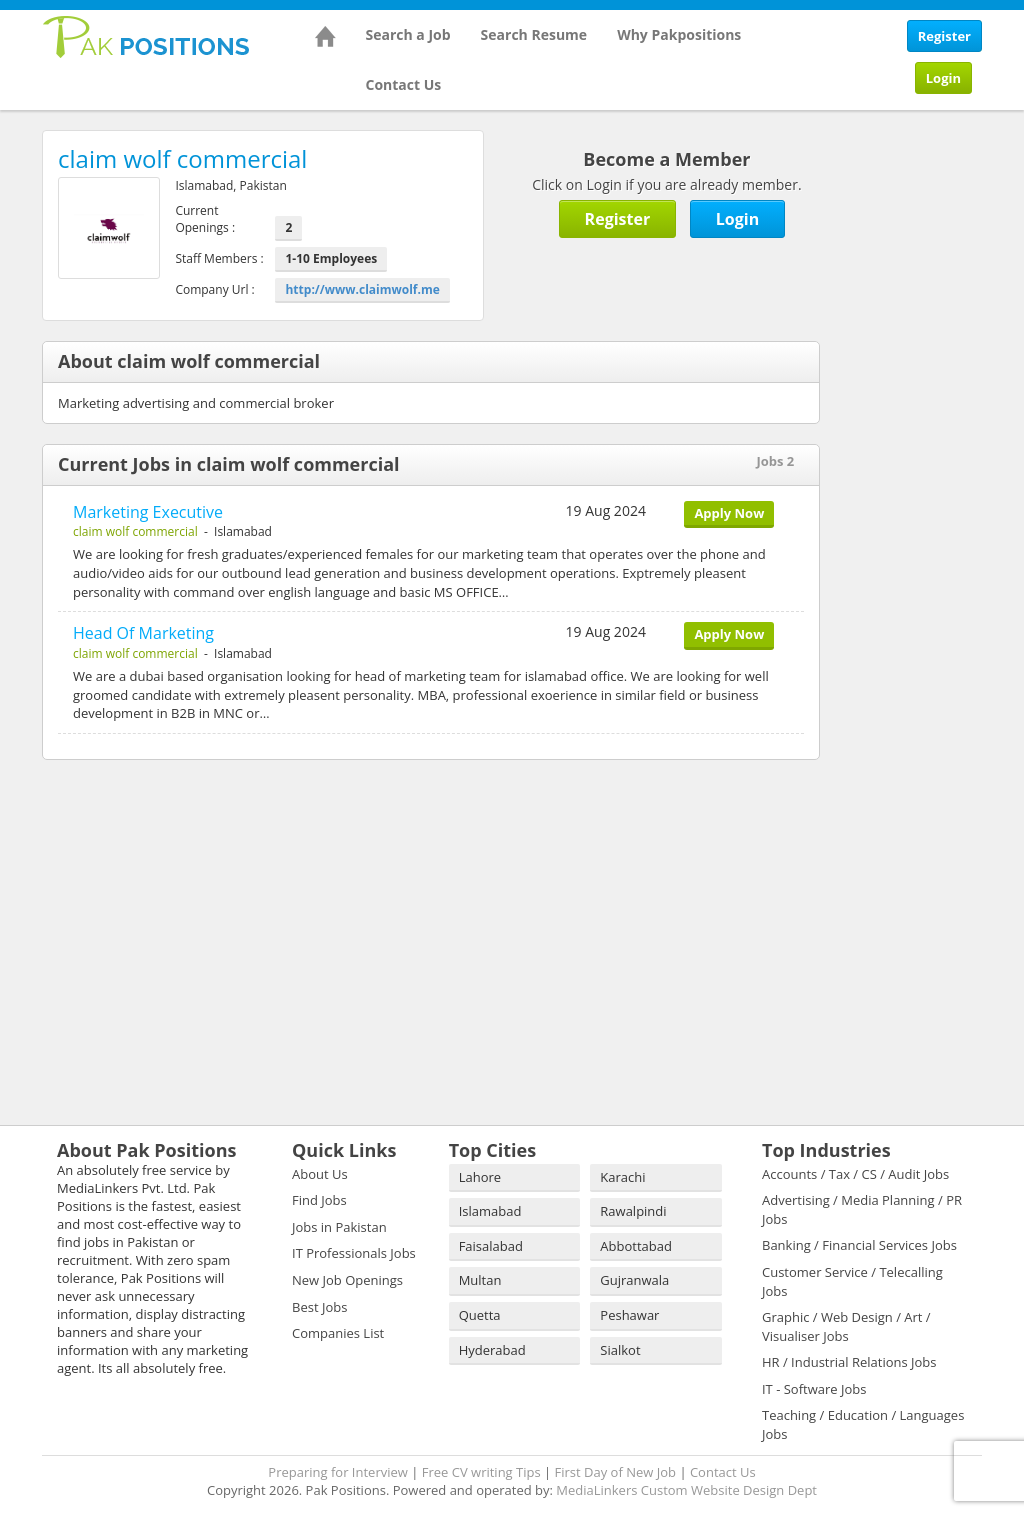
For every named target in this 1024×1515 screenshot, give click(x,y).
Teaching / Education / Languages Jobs (863, 1424)
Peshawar (629, 1315)
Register (944, 36)
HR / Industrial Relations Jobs (849, 1362)
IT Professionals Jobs (354, 1253)
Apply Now (729, 513)
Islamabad (490, 1211)
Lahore (480, 1177)
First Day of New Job (615, 1472)
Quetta (480, 1315)
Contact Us (404, 84)
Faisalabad (491, 1246)
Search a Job (408, 34)
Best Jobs (319, 1307)
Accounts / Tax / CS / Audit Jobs (855, 1174)
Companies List (338, 1333)
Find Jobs (319, 1200)
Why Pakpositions (679, 34)
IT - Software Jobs (814, 1389)
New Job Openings (347, 1280)
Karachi (622, 1177)
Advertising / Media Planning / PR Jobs (862, 1209)
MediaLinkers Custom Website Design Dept (686, 1490)
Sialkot (620, 1350)
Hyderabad (492, 1350)
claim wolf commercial (135, 531)
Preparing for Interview (338, 1472)
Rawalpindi (633, 1211)
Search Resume (534, 34)
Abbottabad (636, 1246)
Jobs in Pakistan (339, 1227)
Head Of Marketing (143, 633)
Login (943, 78)
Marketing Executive (148, 512)
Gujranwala (634, 1280)
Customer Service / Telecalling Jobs (852, 1281)
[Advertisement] (936, 430)
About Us (320, 1174)
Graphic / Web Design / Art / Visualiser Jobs (846, 1326)
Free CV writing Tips (481, 1472)
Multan (480, 1280)
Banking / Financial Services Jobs (859, 1245)
